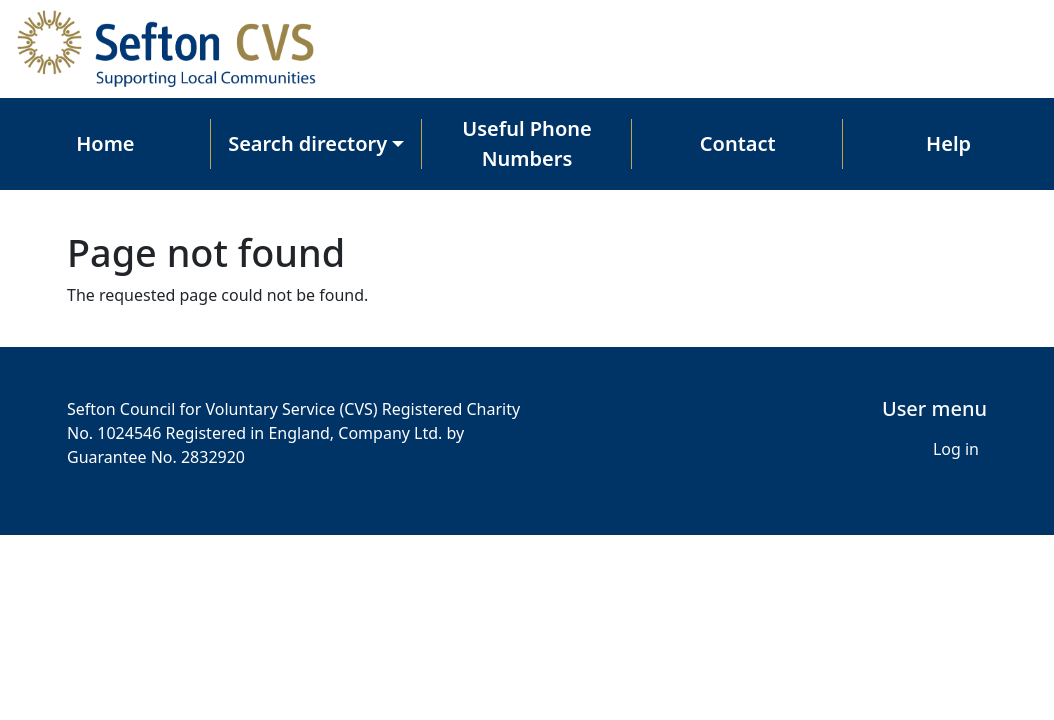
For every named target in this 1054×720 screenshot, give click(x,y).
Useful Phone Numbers (526, 143)
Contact (738, 143)
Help (948, 143)
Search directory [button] (307, 143)
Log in (956, 449)
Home (105, 143)
